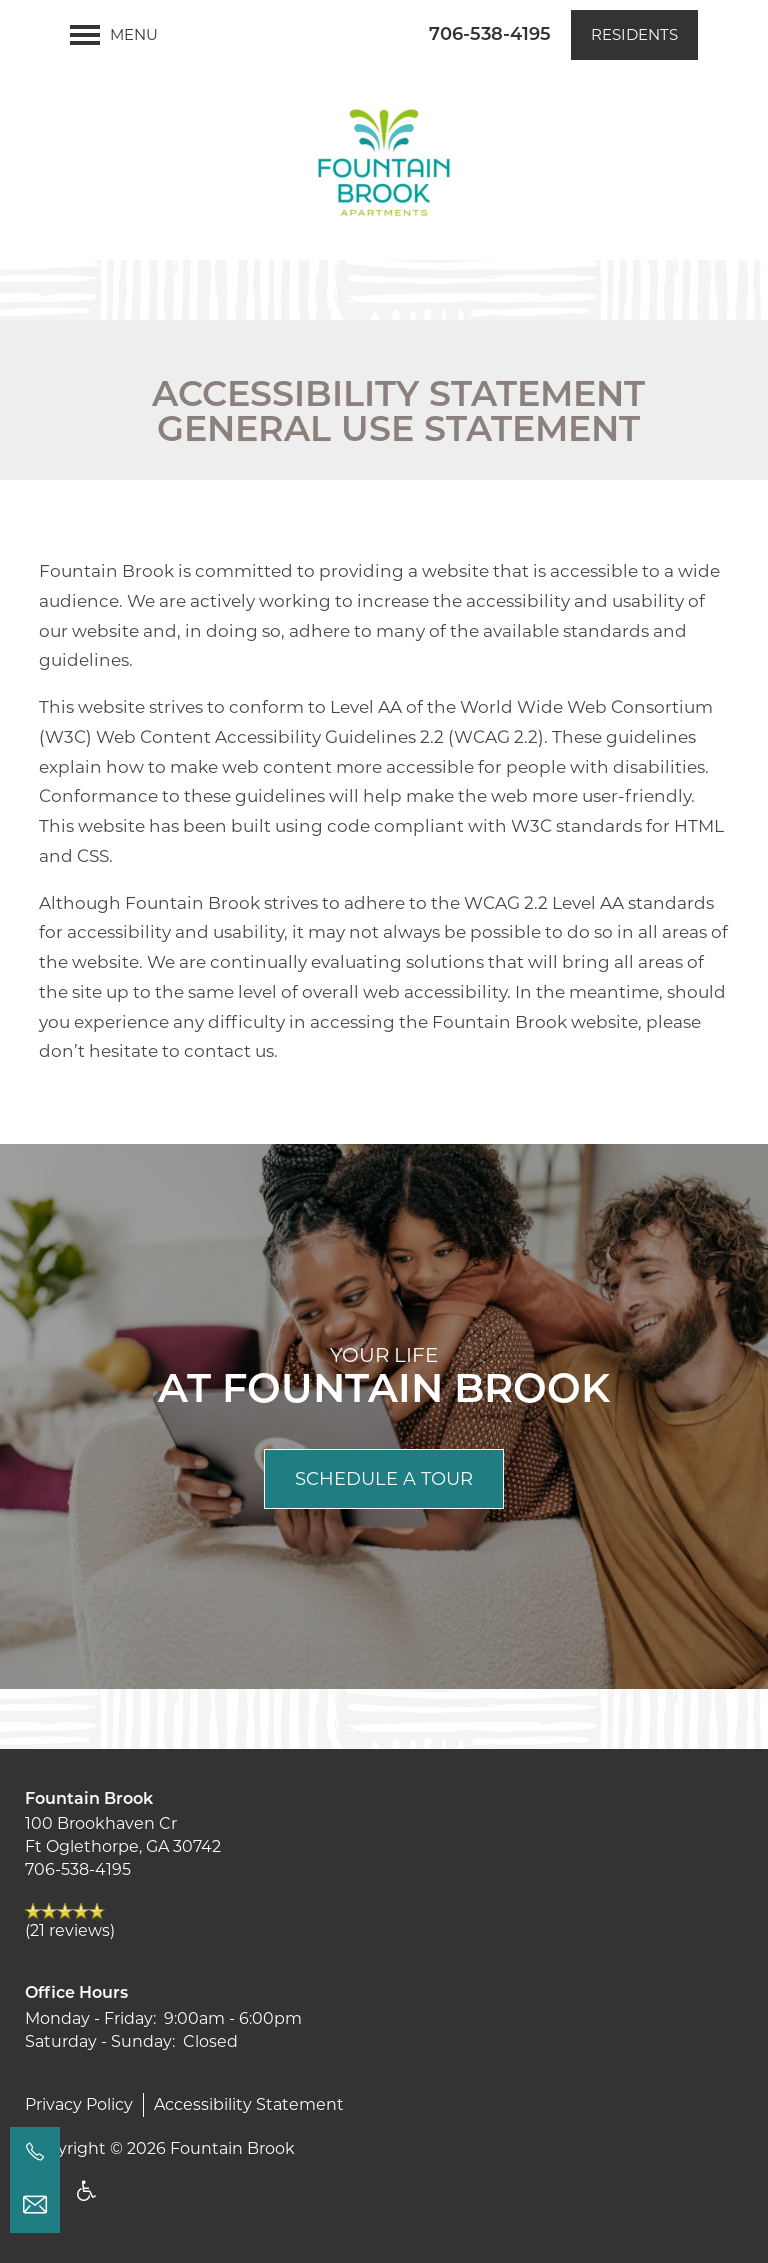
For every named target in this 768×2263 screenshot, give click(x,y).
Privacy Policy (79, 2104)
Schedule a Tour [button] (384, 1479)
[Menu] (114, 35)
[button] (634, 35)
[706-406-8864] (35, 2152)
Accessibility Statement (249, 2104)
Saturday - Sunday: (100, 2041)
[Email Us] (35, 2205)
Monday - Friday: (90, 2018)
